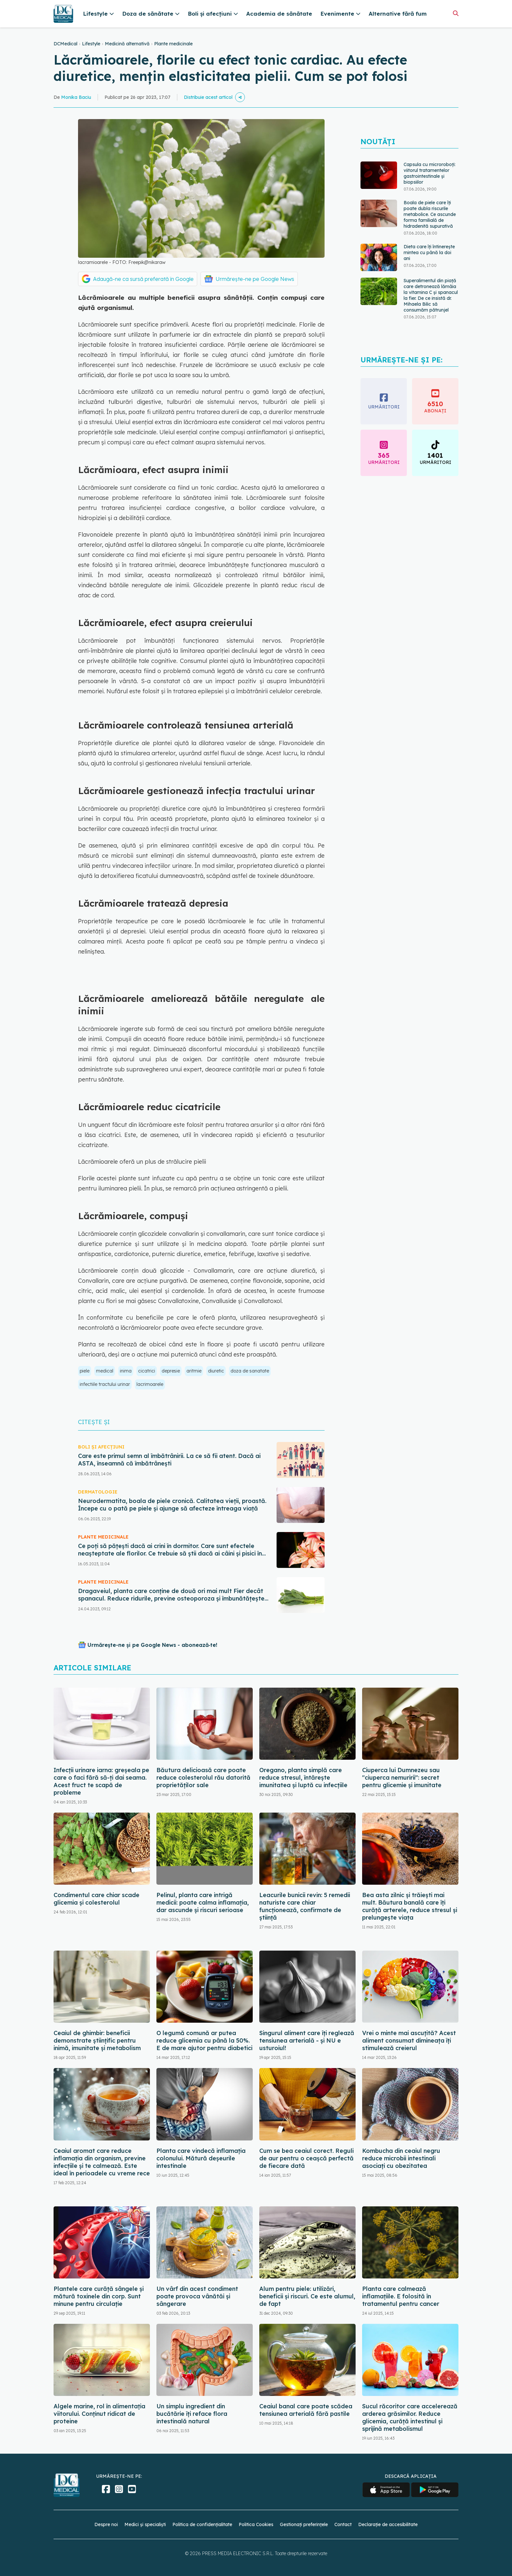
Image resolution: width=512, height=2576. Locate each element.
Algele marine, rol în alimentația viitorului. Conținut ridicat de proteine (99, 2413)
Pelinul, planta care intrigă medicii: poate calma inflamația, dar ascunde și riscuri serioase (202, 1902)
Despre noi (106, 2524)
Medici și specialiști (145, 2524)
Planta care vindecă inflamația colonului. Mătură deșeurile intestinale (201, 2158)
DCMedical (65, 44)
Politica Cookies (256, 2524)
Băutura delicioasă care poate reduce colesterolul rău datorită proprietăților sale (203, 1777)
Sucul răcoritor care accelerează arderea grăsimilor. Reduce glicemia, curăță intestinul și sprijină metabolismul (409, 2417)
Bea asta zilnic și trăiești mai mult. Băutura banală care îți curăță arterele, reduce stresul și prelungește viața (409, 1906)
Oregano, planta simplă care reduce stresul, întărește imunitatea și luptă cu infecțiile (303, 1777)
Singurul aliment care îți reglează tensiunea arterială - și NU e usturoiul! (306, 2040)
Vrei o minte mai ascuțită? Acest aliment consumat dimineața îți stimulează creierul (409, 2040)
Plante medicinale (173, 44)
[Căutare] (455, 13)
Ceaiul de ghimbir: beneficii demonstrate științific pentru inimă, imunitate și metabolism (97, 2040)
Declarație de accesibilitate (388, 2524)
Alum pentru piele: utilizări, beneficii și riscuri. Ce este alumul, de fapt (307, 2296)
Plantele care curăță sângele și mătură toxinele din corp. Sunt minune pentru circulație (99, 2296)
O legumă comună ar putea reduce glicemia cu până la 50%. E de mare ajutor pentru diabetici (204, 2040)
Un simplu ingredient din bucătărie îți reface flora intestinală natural (191, 2413)
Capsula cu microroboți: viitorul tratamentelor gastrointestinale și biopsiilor (430, 173)
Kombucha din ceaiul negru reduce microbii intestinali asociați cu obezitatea (401, 2158)
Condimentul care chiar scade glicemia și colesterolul (96, 1898)
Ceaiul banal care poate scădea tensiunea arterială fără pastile (305, 2409)
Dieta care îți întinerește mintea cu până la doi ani (429, 252)
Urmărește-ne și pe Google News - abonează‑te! (152, 1645)
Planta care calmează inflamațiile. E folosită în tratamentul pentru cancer (400, 2296)
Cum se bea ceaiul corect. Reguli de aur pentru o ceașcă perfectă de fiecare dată (306, 2158)
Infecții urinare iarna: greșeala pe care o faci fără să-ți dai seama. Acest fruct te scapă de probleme (101, 1781)
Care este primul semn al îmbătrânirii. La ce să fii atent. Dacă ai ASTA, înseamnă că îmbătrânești (169, 1459)
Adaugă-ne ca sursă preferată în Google (143, 279)
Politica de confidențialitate (202, 2524)
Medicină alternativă (127, 44)
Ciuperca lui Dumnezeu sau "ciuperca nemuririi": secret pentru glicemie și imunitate (401, 1777)
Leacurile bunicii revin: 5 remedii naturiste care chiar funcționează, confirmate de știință (304, 1906)
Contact (343, 2524)
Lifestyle (91, 44)
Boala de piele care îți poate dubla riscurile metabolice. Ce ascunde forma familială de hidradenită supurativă (430, 214)
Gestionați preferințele (304, 2524)
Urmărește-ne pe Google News (255, 279)
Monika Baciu (76, 97)
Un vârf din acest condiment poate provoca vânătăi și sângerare (197, 2296)
